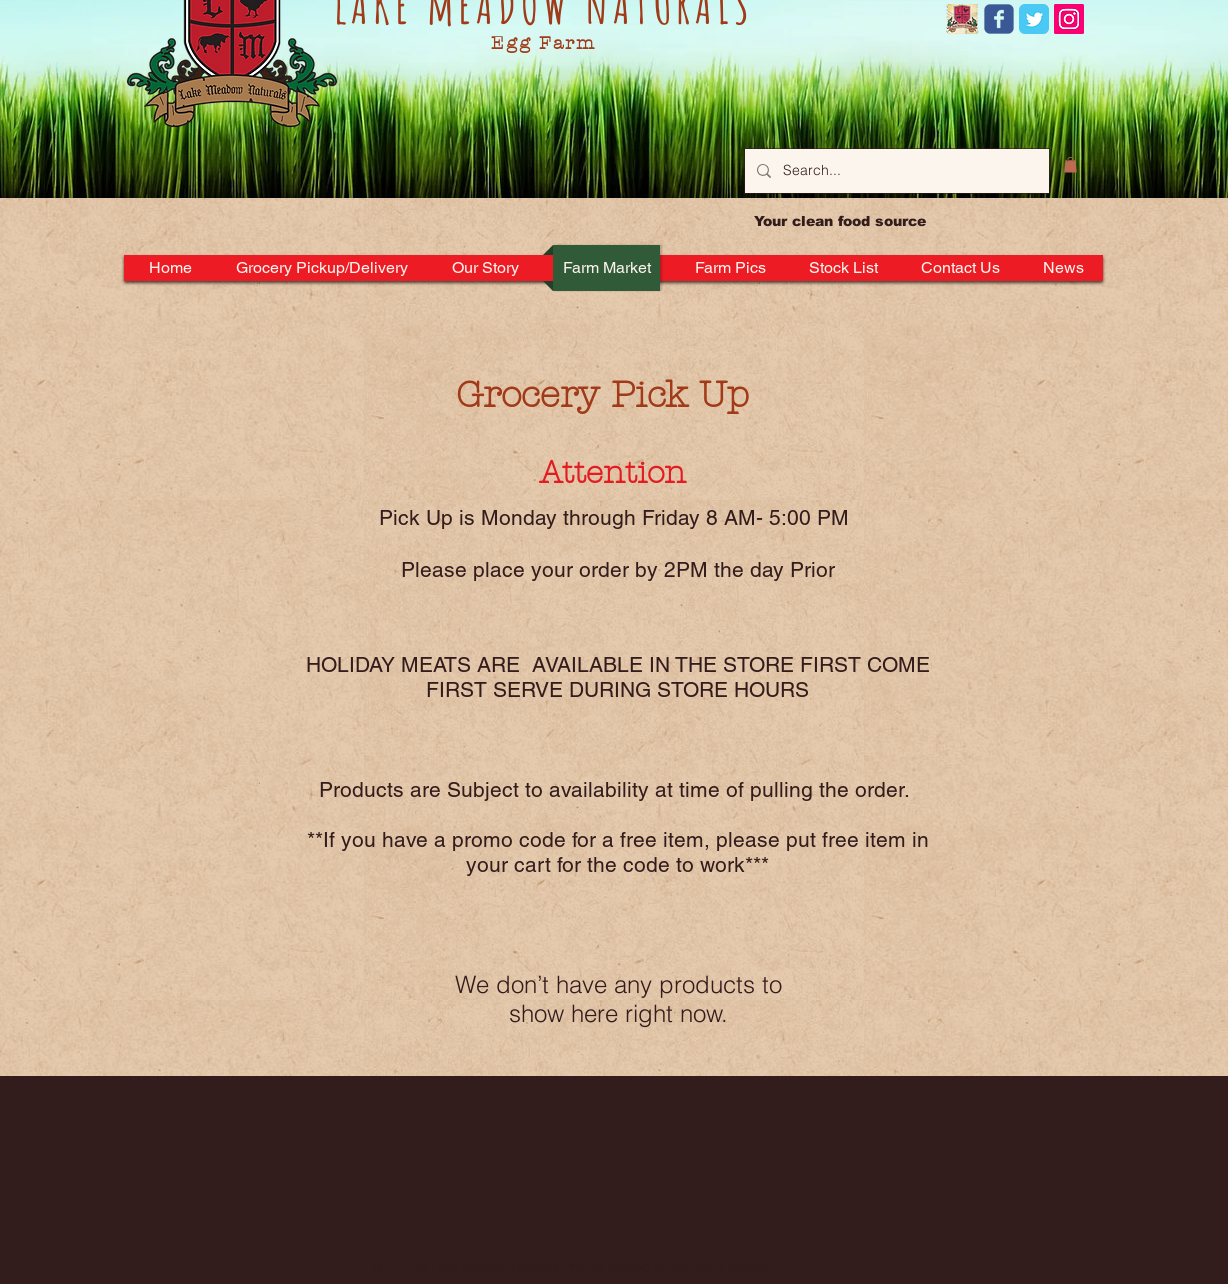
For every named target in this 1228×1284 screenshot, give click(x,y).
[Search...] (895, 171)
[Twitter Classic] (1034, 19)
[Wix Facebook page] (999, 19)
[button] (1070, 165)
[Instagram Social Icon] (1069, 19)
